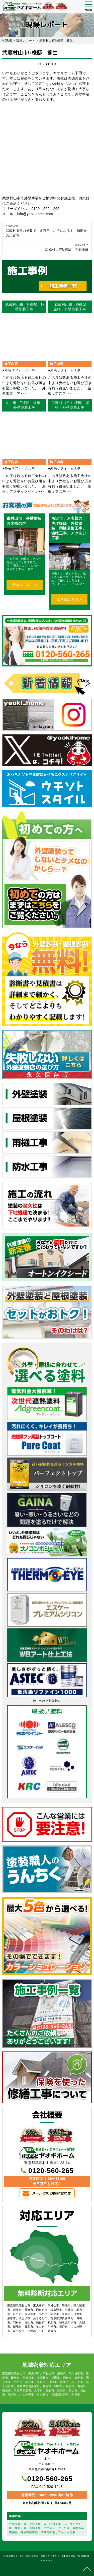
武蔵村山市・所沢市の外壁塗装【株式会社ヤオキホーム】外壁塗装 (40, 2556)
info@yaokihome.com (35, 214)
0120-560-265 (50, 2171)
